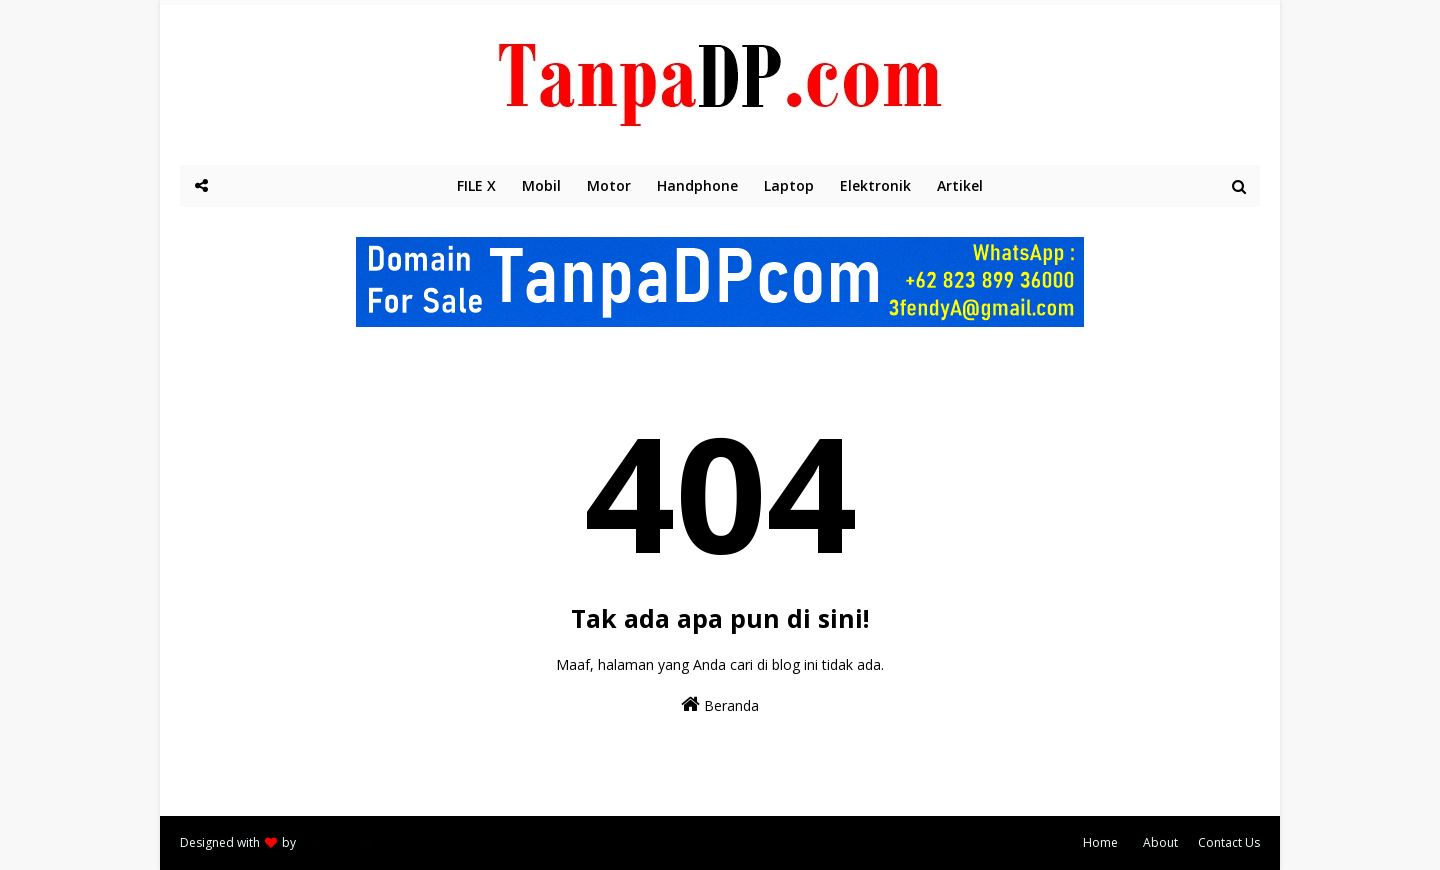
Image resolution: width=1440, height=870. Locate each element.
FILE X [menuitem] (476, 185)
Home (1100, 842)
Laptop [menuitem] (789, 185)
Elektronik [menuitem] (875, 185)
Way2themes (335, 842)
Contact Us (1229, 842)
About (1160, 842)
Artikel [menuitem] (960, 185)
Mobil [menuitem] (541, 185)
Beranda (720, 704)
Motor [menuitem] (609, 185)
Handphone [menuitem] (697, 185)
